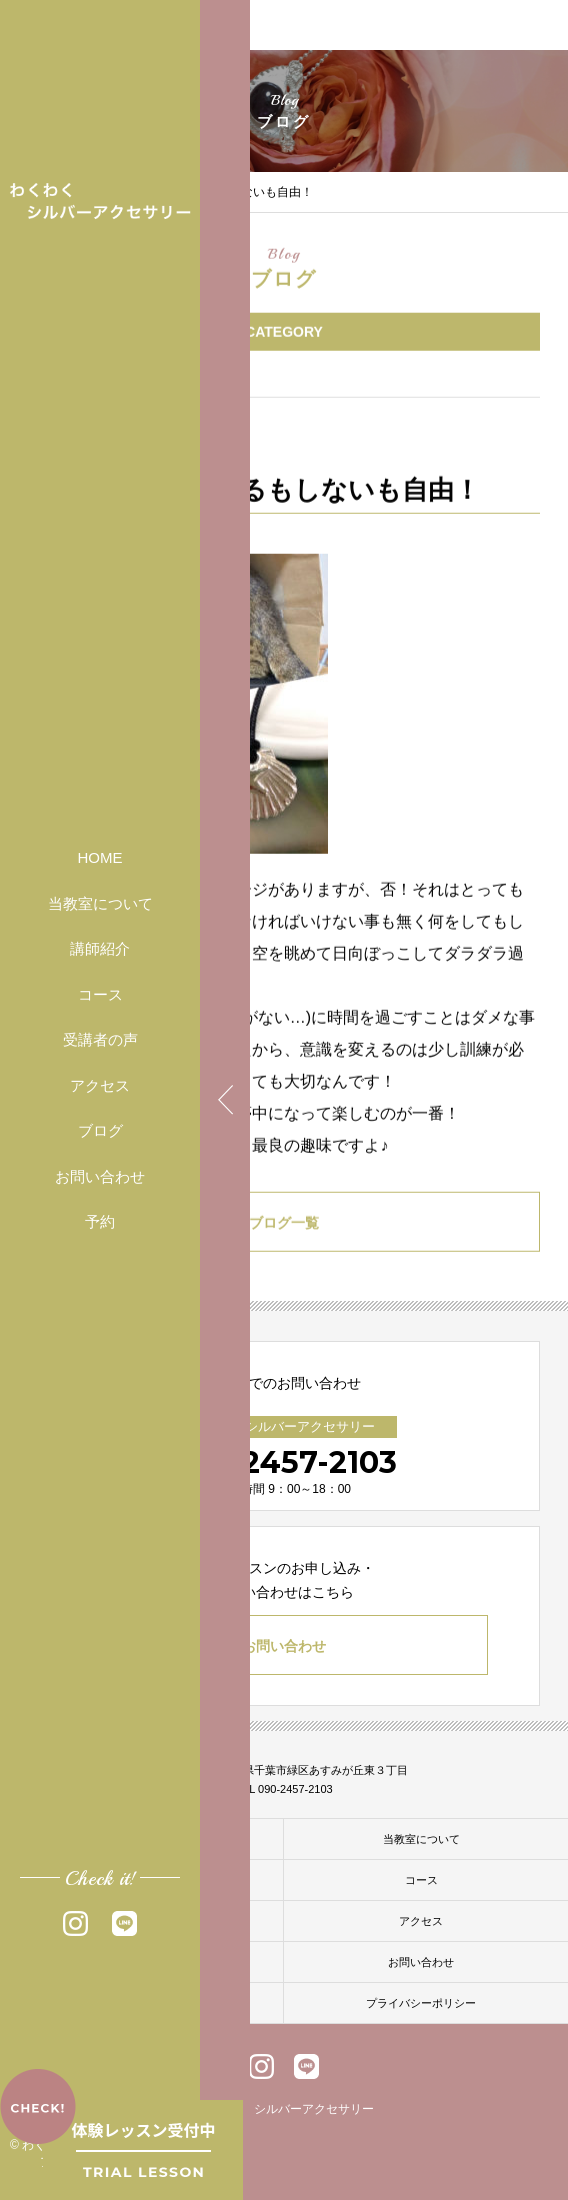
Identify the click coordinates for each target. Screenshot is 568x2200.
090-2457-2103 (284, 1462)
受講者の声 (100, 1039)
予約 (100, 1221)
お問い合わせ (100, 1176)
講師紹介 (100, 948)
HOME (100, 857)
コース (100, 994)
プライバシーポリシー (421, 2003)
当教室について (100, 903)
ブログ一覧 (284, 1227)
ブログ (100, 1130)
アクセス (100, 1085)
